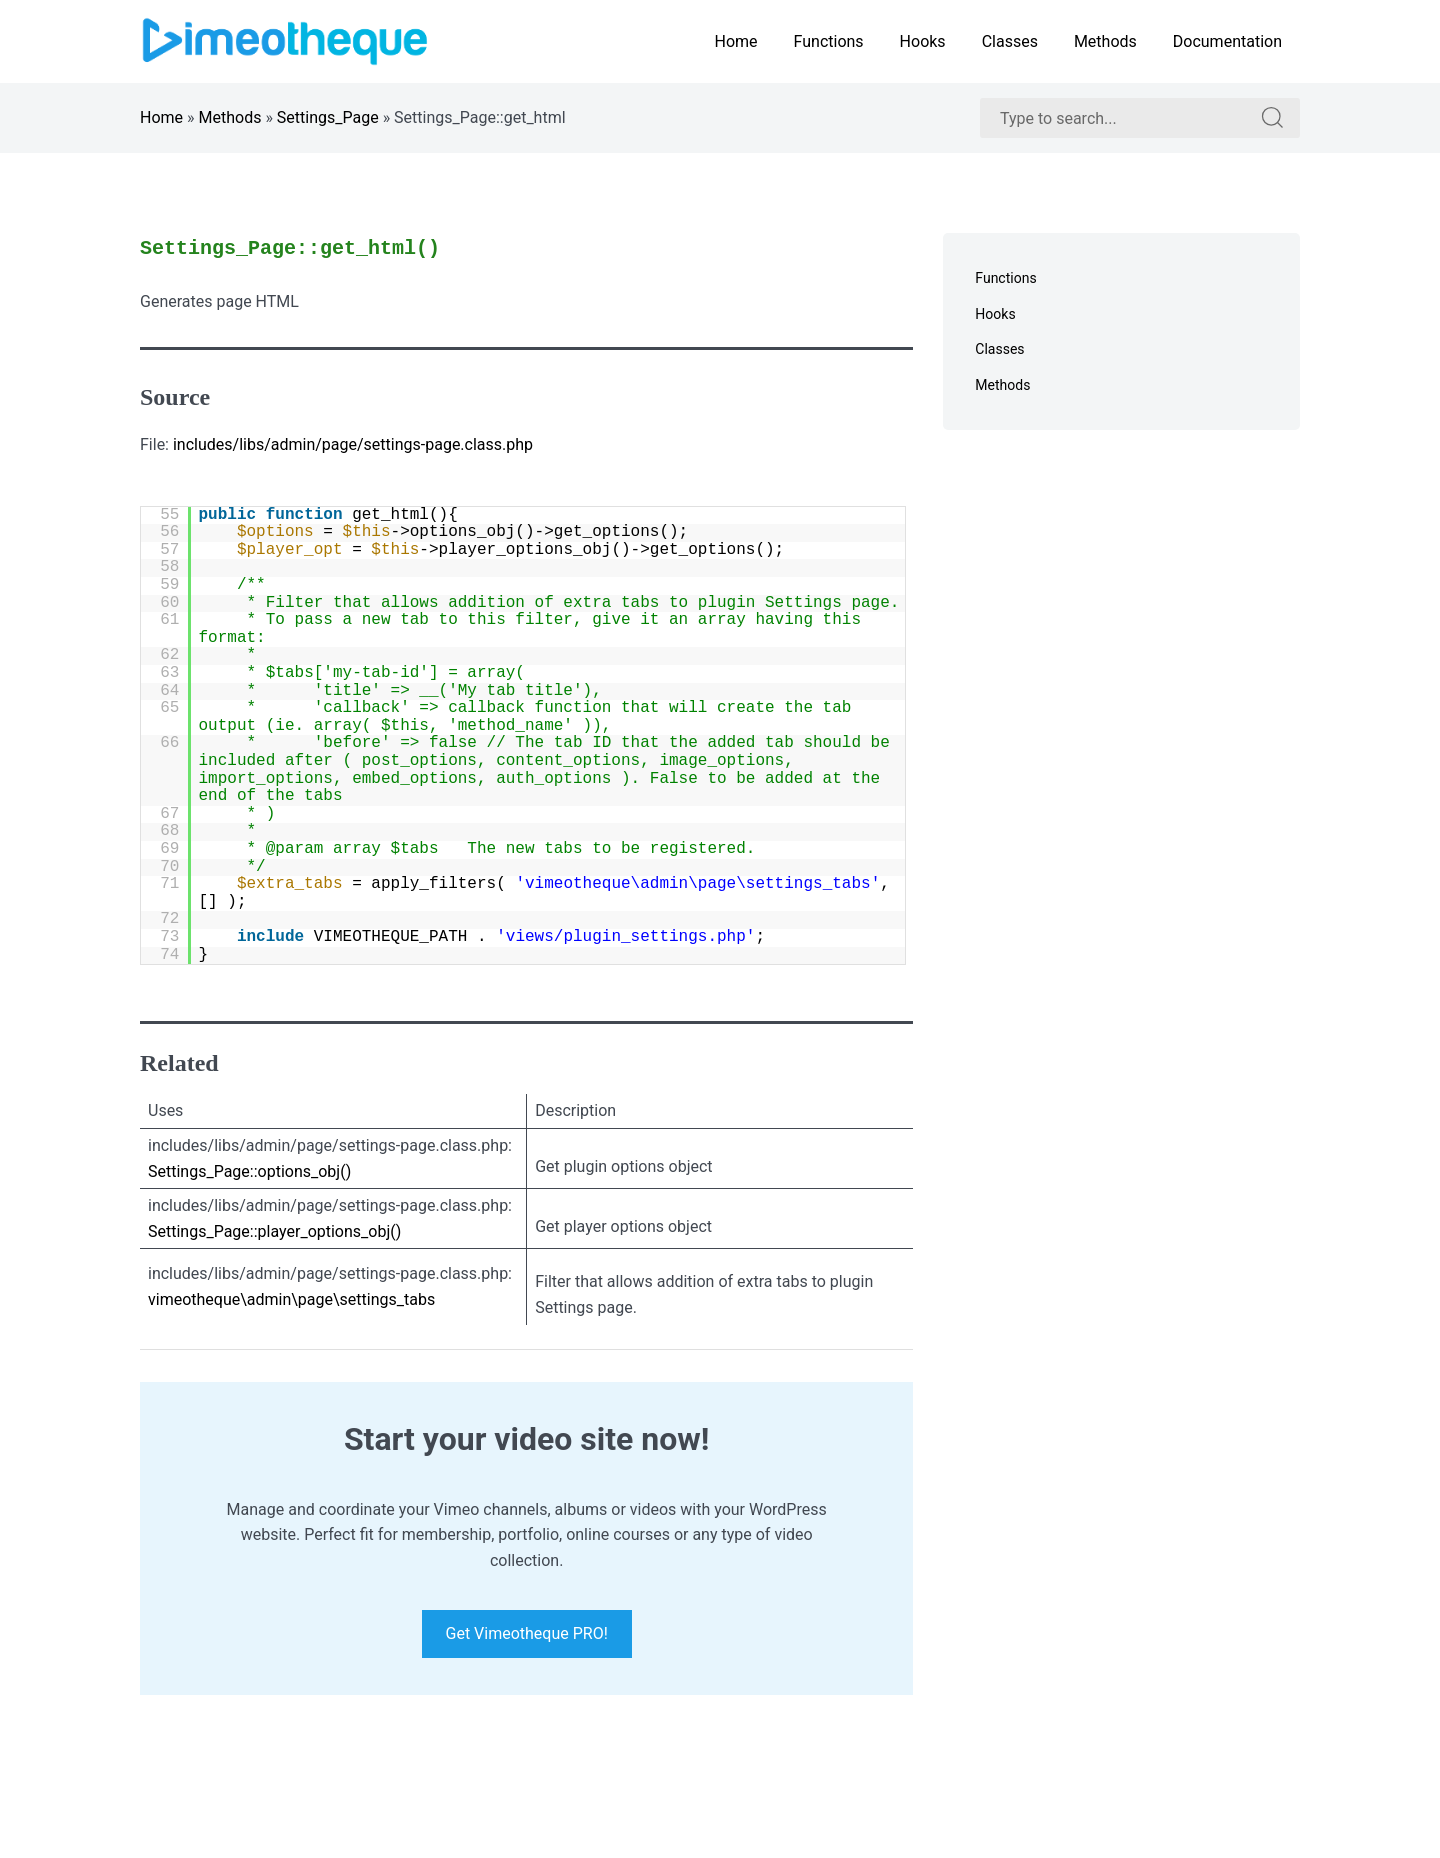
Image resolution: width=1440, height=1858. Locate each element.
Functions (829, 41)
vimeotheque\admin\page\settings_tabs (291, 1299)
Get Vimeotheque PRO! (527, 1634)
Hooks (923, 41)
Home (735, 41)
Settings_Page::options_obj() (249, 1171)
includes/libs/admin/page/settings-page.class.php (353, 444)
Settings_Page (328, 117)
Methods (1105, 41)
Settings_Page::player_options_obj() (274, 1231)
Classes (1010, 41)
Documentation (1227, 41)
